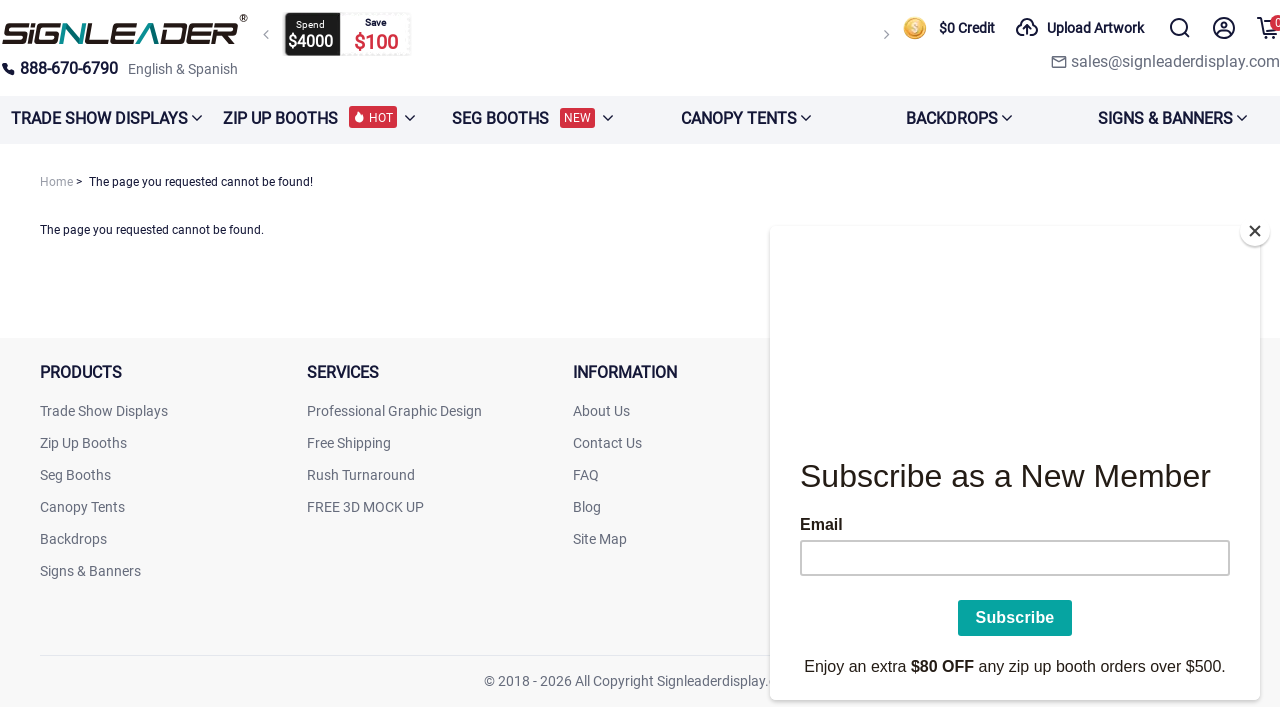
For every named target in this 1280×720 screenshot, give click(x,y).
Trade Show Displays (104, 411)
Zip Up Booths (83, 443)
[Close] (1255, 225)
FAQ (586, 475)
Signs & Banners (90, 571)
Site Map (600, 539)
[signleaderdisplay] (125, 40)
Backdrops (73, 539)
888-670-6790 (59, 68)
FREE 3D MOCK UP (365, 507)
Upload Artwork (1079, 28)
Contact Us (607, 443)
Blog (587, 507)
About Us (601, 411)
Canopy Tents (82, 507)
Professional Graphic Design (394, 411)
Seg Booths (75, 475)
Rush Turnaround (361, 475)
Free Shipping (349, 443)
